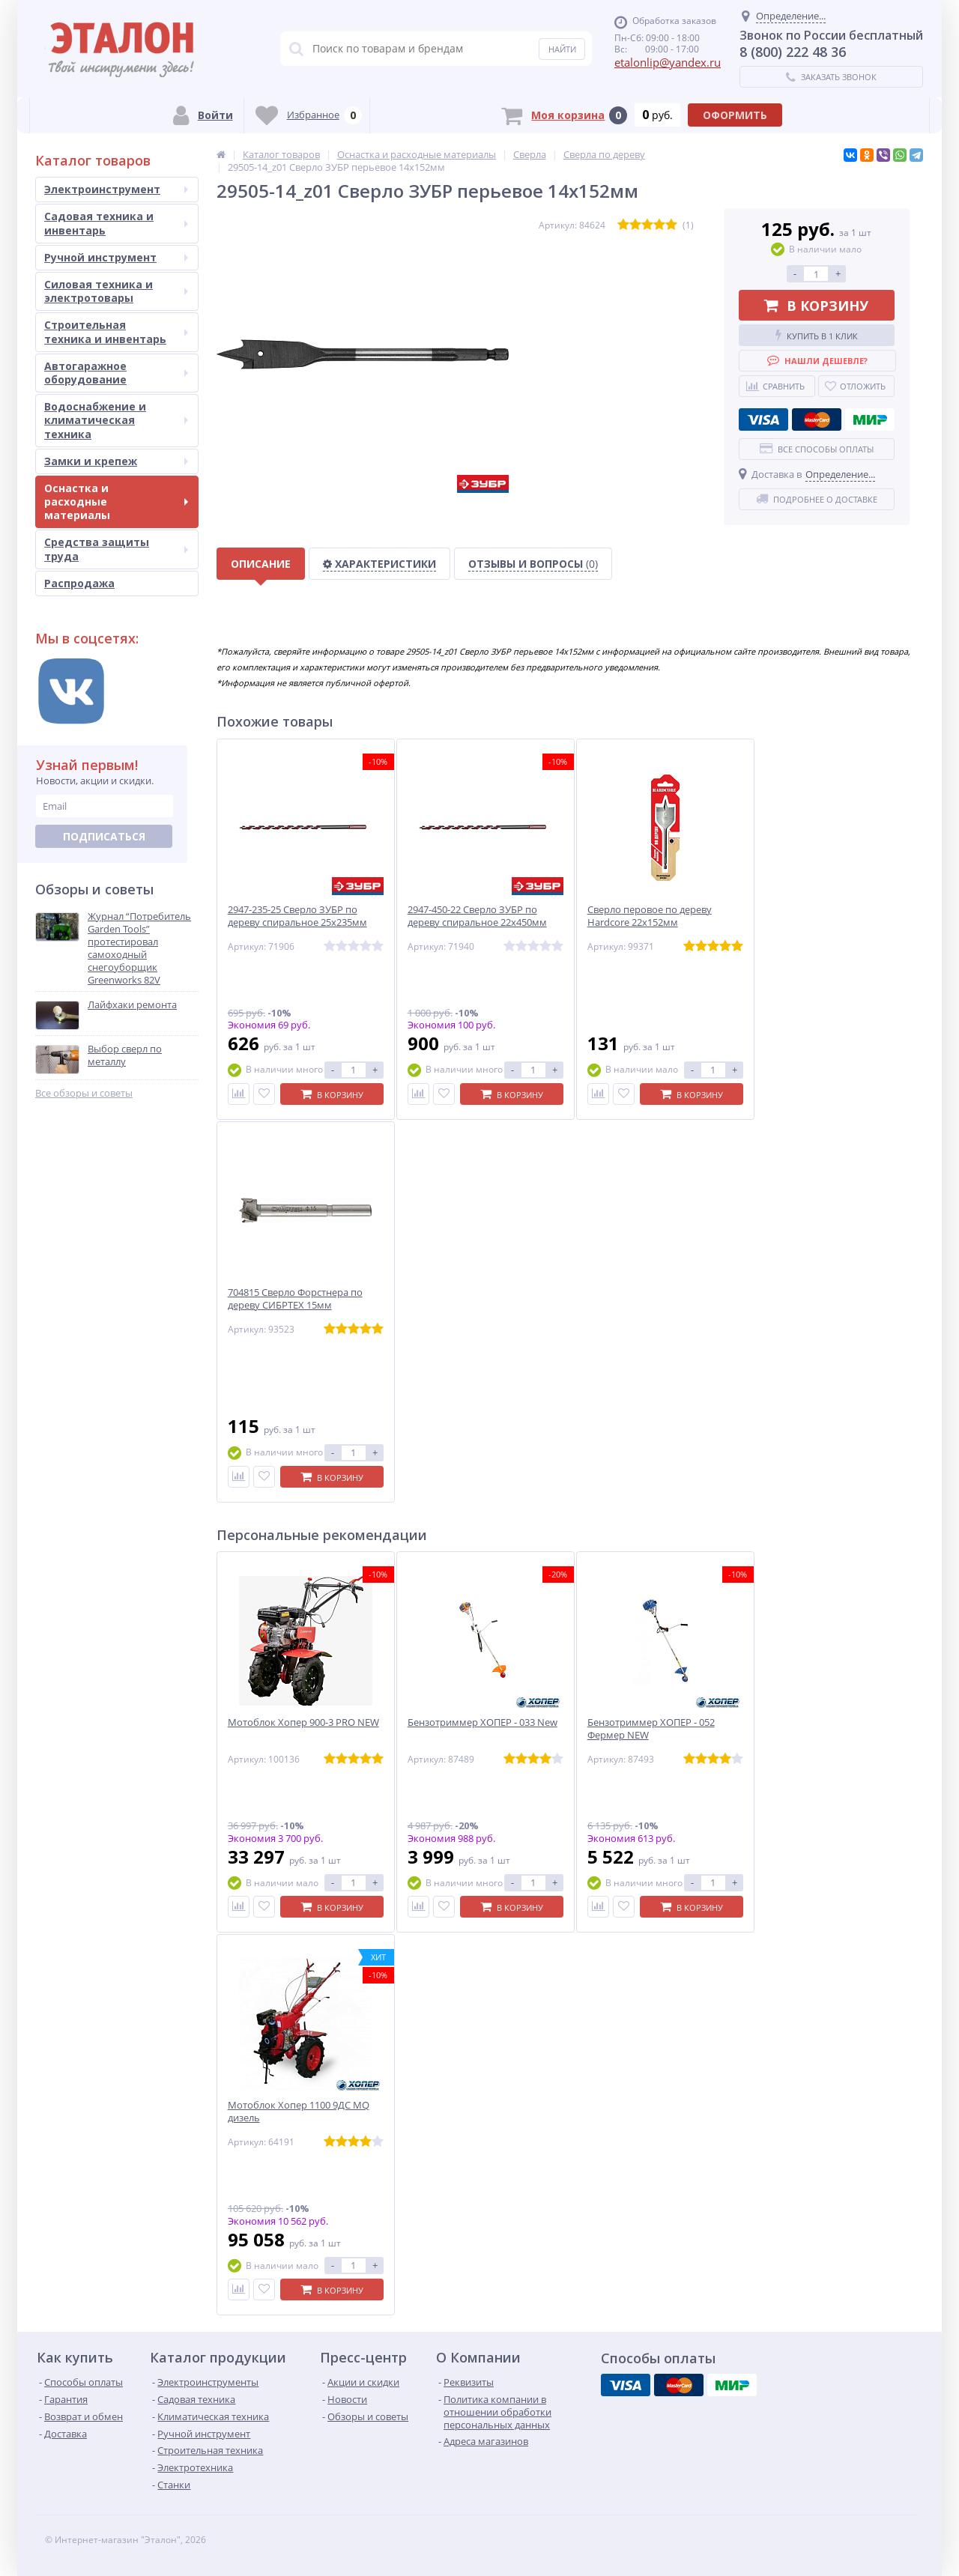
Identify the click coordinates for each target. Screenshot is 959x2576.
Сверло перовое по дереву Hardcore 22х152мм (649, 916)
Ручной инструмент (116, 257)
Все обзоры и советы (84, 1093)
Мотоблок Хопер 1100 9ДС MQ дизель (298, 2111)
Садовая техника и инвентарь (116, 223)
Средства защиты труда (116, 549)
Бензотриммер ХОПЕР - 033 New (482, 1722)
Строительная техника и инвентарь (116, 331)
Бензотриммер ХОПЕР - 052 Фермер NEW (651, 1729)
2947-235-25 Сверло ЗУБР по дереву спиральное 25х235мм (297, 916)
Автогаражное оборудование (116, 373)
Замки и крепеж (116, 461)
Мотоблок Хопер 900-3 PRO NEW (303, 1722)
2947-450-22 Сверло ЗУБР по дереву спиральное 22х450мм (477, 916)
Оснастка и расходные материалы (116, 501)
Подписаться (104, 836)
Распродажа (79, 583)
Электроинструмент (116, 189)
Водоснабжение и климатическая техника (116, 419)
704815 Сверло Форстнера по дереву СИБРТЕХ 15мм (295, 1299)
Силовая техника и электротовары (116, 291)
